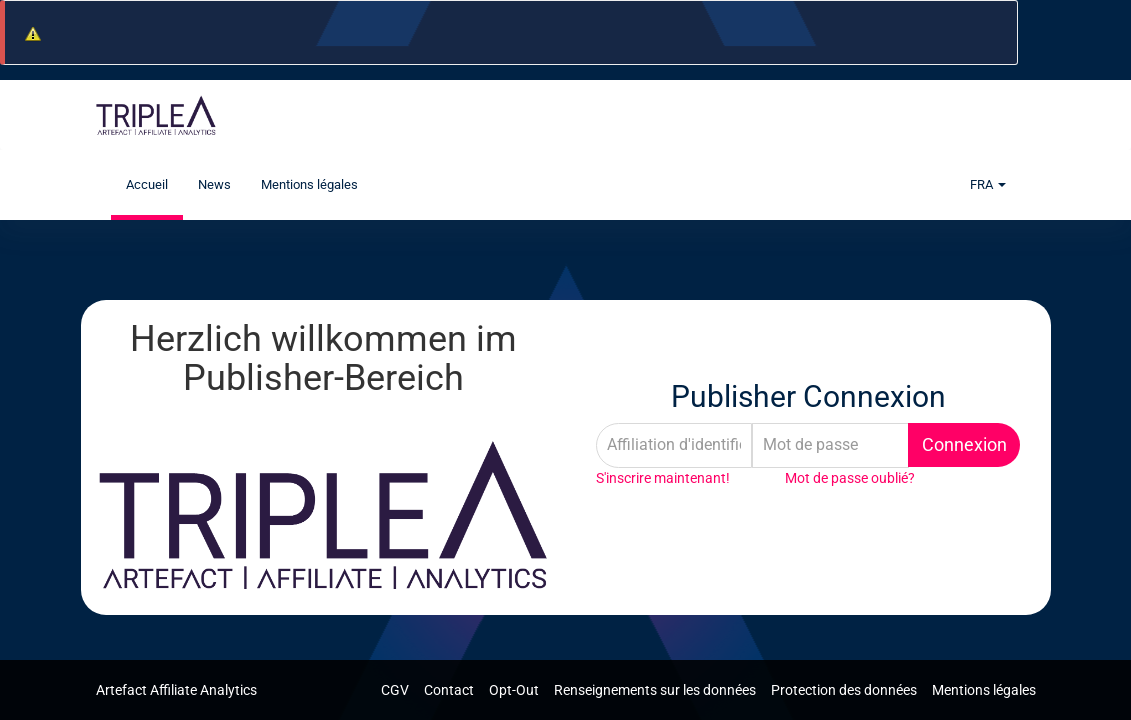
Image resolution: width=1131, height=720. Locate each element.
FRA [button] (988, 184)
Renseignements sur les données (656, 690)
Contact (450, 690)
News (214, 184)
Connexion (964, 444)
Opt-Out (515, 690)
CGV (396, 690)
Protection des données (845, 690)
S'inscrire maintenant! (663, 478)
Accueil (147, 184)
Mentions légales (309, 184)
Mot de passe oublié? (850, 478)
